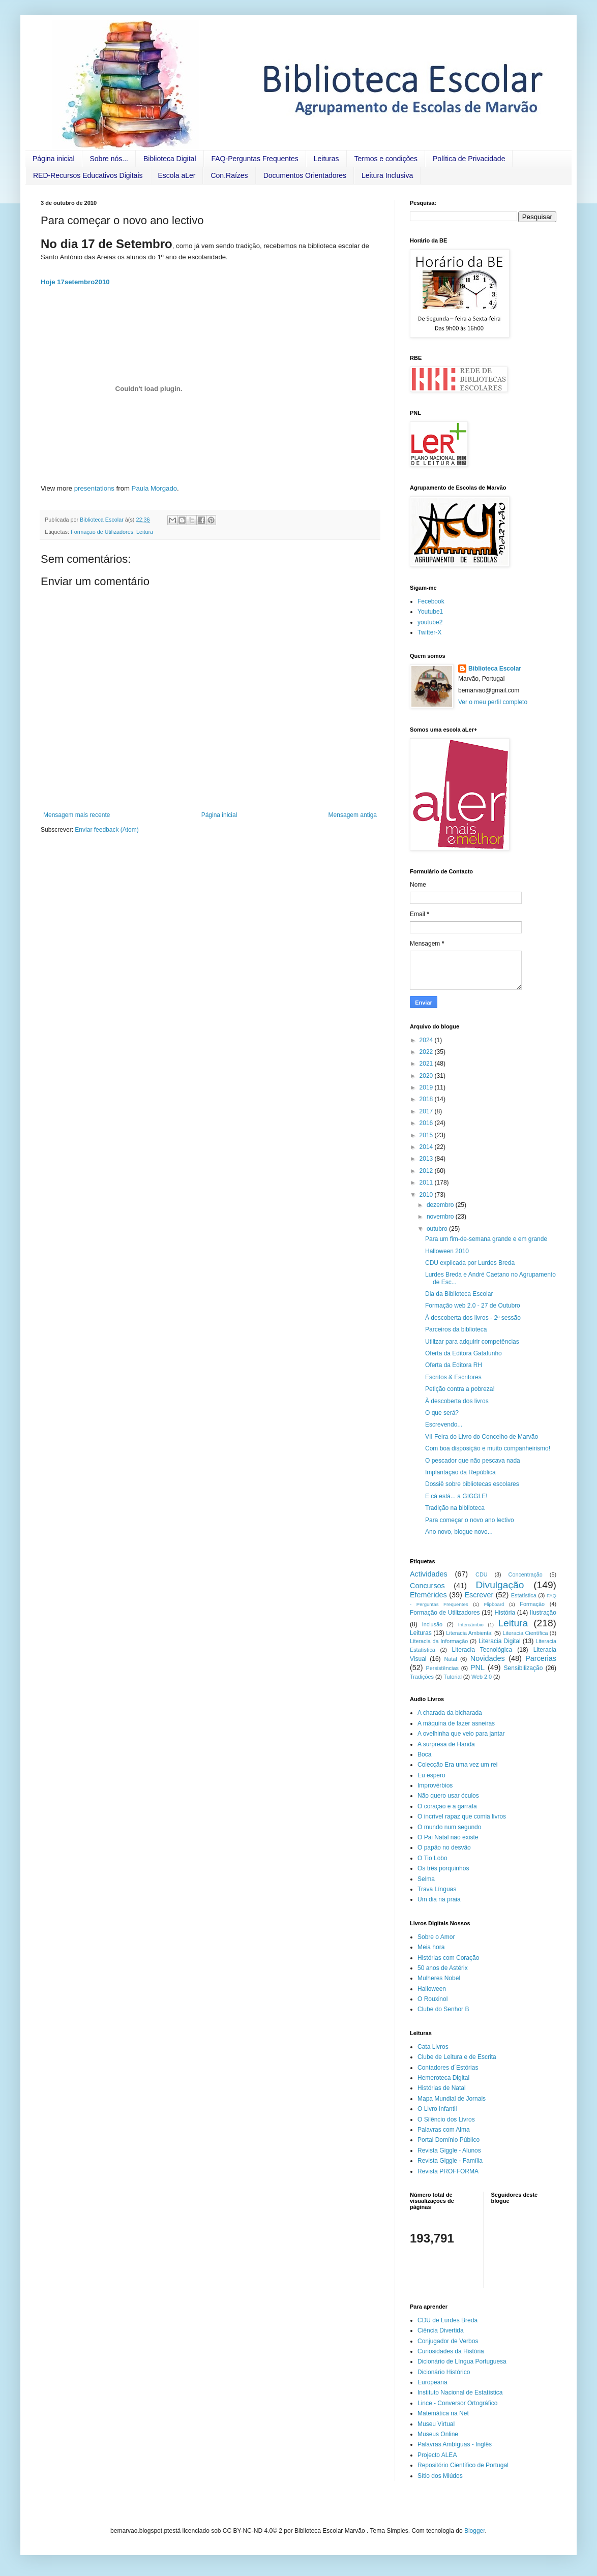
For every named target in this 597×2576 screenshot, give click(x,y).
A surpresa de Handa (446, 1744)
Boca (424, 1754)
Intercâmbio (471, 1624)
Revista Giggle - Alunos (449, 2150)
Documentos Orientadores (304, 175)
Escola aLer (177, 175)
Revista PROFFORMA (448, 2171)
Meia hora (430, 1947)
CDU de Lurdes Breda (447, 2320)
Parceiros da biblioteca (456, 1329)
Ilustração (543, 1612)
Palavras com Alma (443, 2129)
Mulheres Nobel (438, 1978)
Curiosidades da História (450, 2351)
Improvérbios (435, 1785)
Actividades (428, 1574)
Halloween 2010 (447, 1251)
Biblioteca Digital (169, 159)
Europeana (432, 2382)
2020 (427, 1075)
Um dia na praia (439, 1899)
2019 (427, 1087)
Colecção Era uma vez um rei (457, 1764)
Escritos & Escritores (453, 1377)
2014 (427, 1146)
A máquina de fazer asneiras (456, 1723)
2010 (427, 1194)
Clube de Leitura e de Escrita (456, 2056)
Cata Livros (433, 2046)
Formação (532, 1604)
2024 (427, 1040)
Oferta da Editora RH (453, 1365)
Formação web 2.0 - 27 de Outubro (472, 1305)
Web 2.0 (481, 1677)
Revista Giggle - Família (450, 2160)
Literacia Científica (525, 1633)
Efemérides (428, 1595)
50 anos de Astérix (442, 1968)
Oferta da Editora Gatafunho (463, 1353)
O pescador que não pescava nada (472, 1460)
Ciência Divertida (440, 2330)
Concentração (526, 1574)
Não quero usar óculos (448, 1795)
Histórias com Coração (448, 1957)
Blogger (474, 2530)
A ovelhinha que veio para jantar (460, 1733)
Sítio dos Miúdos (440, 2475)
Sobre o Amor (436, 1937)
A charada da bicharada (449, 1712)
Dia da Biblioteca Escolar (459, 1293)
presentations (94, 488)
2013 (427, 1158)
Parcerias (540, 1658)
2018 (427, 1099)
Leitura (144, 532)
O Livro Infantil (437, 2108)
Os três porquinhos (443, 1868)
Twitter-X (429, 632)
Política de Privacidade (469, 159)
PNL (477, 1667)
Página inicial (54, 159)
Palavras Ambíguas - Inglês (454, 2444)
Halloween (431, 1988)
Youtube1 (430, 611)
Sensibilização (523, 1668)
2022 (427, 1051)
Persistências (442, 1668)
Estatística (523, 1595)
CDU (481, 1574)
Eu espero (431, 1775)
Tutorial (452, 1677)
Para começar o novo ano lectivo (469, 1520)
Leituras (326, 159)
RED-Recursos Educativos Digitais (88, 175)
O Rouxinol (432, 1999)
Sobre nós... (109, 159)
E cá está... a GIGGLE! (456, 1496)
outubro (438, 1228)
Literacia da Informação (439, 1641)
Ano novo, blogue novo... (459, 1531)
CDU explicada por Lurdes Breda (470, 1262)
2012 (427, 1170)
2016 (427, 1123)
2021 (427, 1063)
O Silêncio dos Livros (446, 2119)
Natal (450, 1659)
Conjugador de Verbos (447, 2341)
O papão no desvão (444, 1847)
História (504, 1612)
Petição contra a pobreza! (460, 1388)
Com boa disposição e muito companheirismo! (487, 1448)
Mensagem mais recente (76, 815)
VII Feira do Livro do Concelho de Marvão (481, 1436)
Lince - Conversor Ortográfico (457, 2403)
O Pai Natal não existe (447, 1837)
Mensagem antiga (353, 815)
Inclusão (432, 1624)
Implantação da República (460, 1472)
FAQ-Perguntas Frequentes (255, 159)
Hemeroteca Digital (443, 2077)
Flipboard (494, 1604)
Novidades (487, 1658)
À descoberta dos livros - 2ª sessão (473, 1317)
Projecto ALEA (437, 2455)
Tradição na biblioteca (455, 1507)
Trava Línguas (436, 1889)
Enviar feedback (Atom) (106, 829)
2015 (427, 1135)
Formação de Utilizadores (102, 532)
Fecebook (430, 601)
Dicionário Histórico (443, 2372)
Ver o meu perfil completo (492, 702)
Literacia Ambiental (469, 1633)
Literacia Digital (500, 1641)
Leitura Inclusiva (387, 175)
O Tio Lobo (432, 1858)
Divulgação (499, 1585)
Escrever (478, 1595)
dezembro (441, 1204)
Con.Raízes (229, 175)
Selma (426, 1879)
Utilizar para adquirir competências (472, 1341)
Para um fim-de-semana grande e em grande (486, 1238)
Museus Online (437, 2434)
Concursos (427, 1586)
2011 (427, 1182)
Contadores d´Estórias (447, 2067)
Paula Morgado (154, 488)
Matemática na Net (443, 2413)
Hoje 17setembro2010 (75, 282)
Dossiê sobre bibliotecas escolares (472, 1484)
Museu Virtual (436, 2424)
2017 (427, 1111)
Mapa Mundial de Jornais (451, 2098)
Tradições (422, 1677)
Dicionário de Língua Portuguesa (461, 2361)
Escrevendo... (443, 1424)
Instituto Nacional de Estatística (459, 2392)
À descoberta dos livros (457, 1401)
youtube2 (429, 622)
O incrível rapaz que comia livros (461, 1816)
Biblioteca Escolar (494, 668)
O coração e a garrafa (447, 1806)
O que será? (442, 1412)
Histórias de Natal (441, 2088)
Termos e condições (386, 159)
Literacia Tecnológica (482, 1649)
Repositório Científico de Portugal (463, 2465)
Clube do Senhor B (443, 2009)
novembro (441, 1216)
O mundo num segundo (449, 1827)
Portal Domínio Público (448, 2139)
